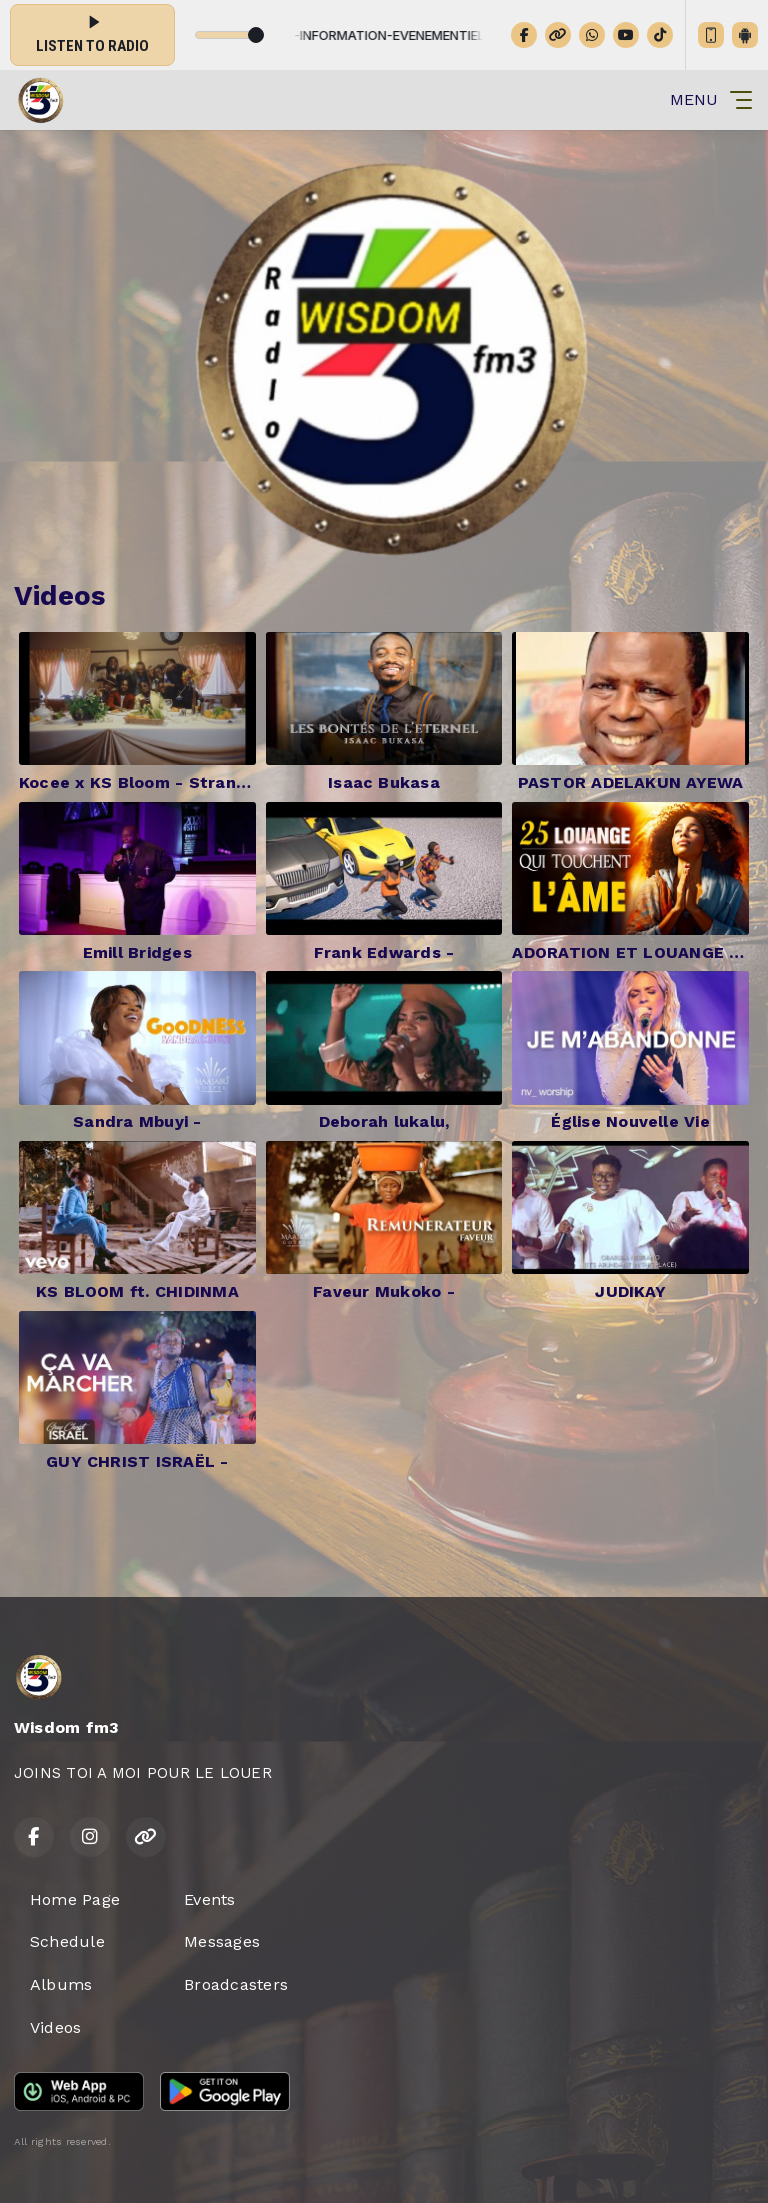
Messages (222, 1941)
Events (209, 1899)
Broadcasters (236, 1984)
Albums (61, 1984)
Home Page (75, 1899)
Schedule (67, 1941)
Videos (55, 2027)
